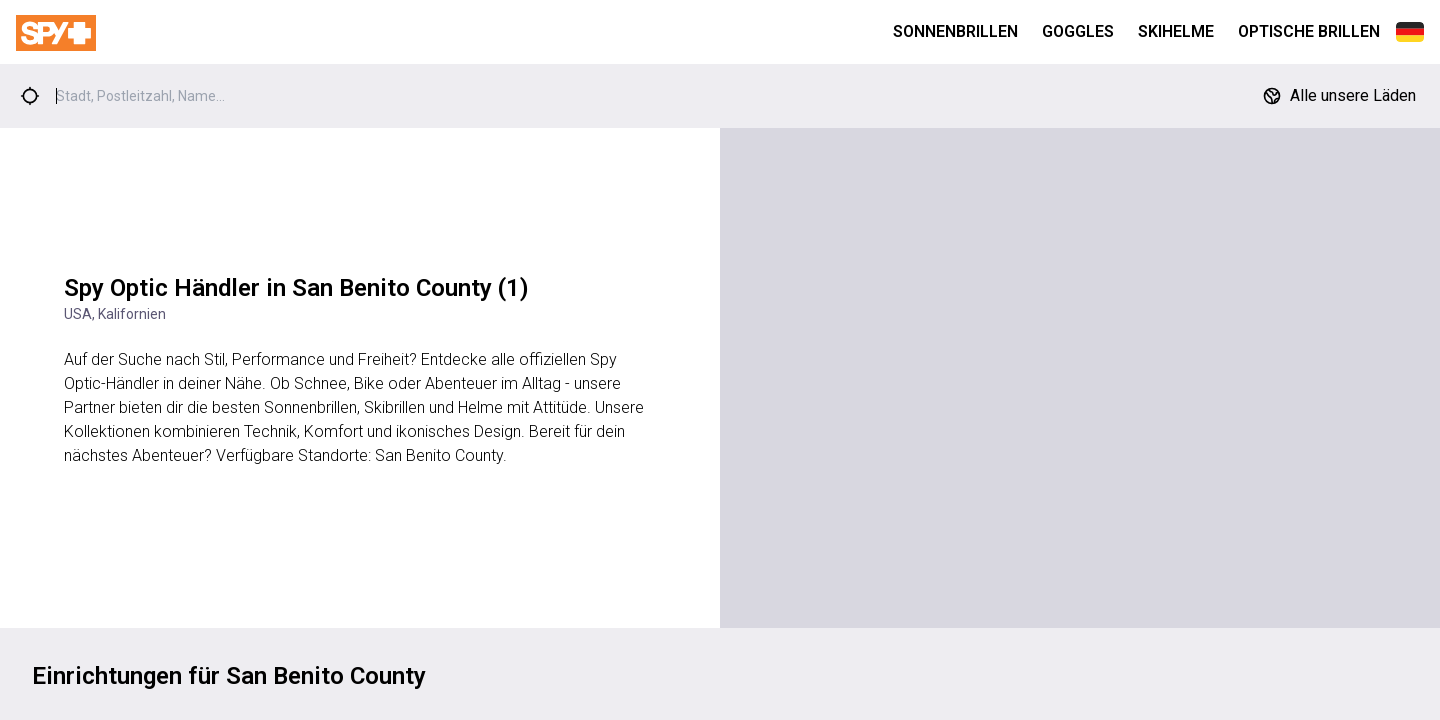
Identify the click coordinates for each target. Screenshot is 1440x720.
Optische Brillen (1309, 31)
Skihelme (1176, 31)
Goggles (1078, 31)
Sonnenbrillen (955, 31)
